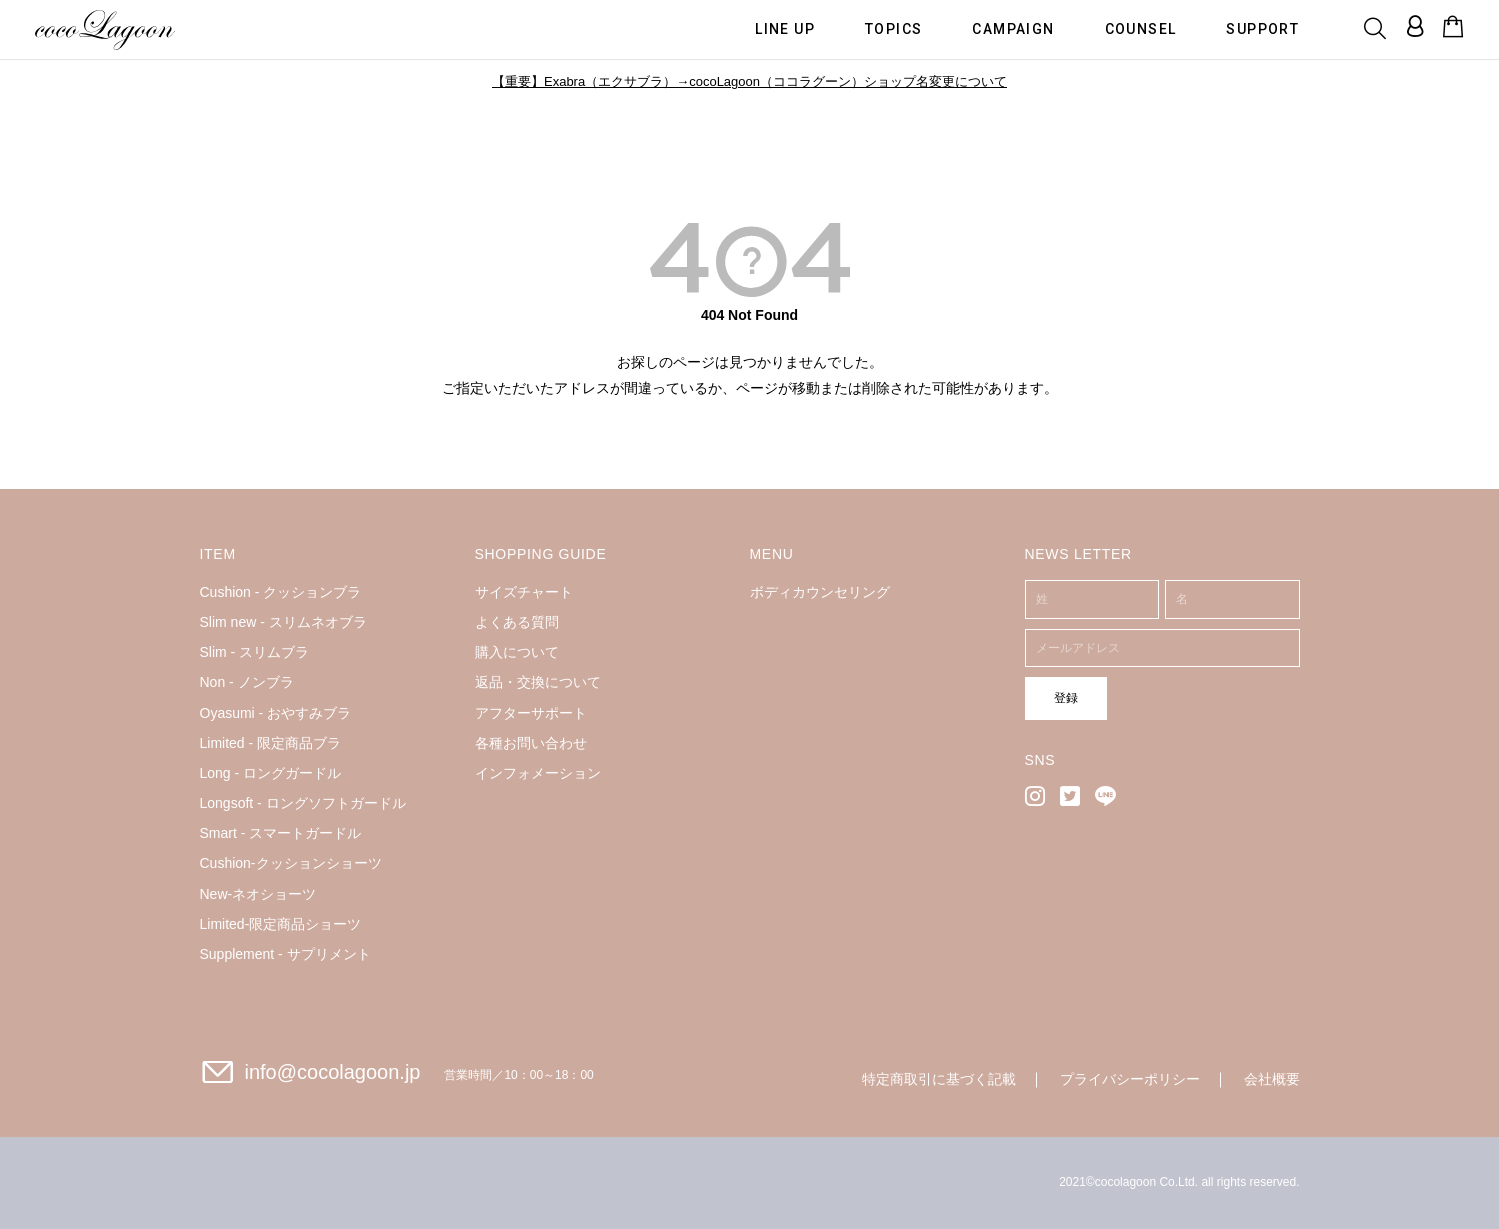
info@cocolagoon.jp (333, 1072)
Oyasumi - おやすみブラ (276, 713)
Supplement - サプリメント (285, 954)
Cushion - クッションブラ (281, 592)
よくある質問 (517, 622)
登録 (1057, 697)
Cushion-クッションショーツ (291, 863)
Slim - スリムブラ (255, 652)
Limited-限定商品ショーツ (281, 924)
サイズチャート (524, 592)
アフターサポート (531, 713)
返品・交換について (538, 682)
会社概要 (1272, 1079)
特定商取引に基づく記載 (939, 1079)
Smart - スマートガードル (281, 833)
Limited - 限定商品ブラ (271, 743)
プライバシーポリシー (1130, 1079)
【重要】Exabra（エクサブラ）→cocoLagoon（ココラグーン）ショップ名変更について (749, 81)
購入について (517, 652)
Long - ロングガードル (271, 773)
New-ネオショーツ (258, 894)
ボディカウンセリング (820, 592)
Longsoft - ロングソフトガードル (303, 803)
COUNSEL (1141, 28)
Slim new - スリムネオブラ (283, 622)
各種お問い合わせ (531, 743)
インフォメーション (538, 773)
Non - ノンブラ (247, 682)
